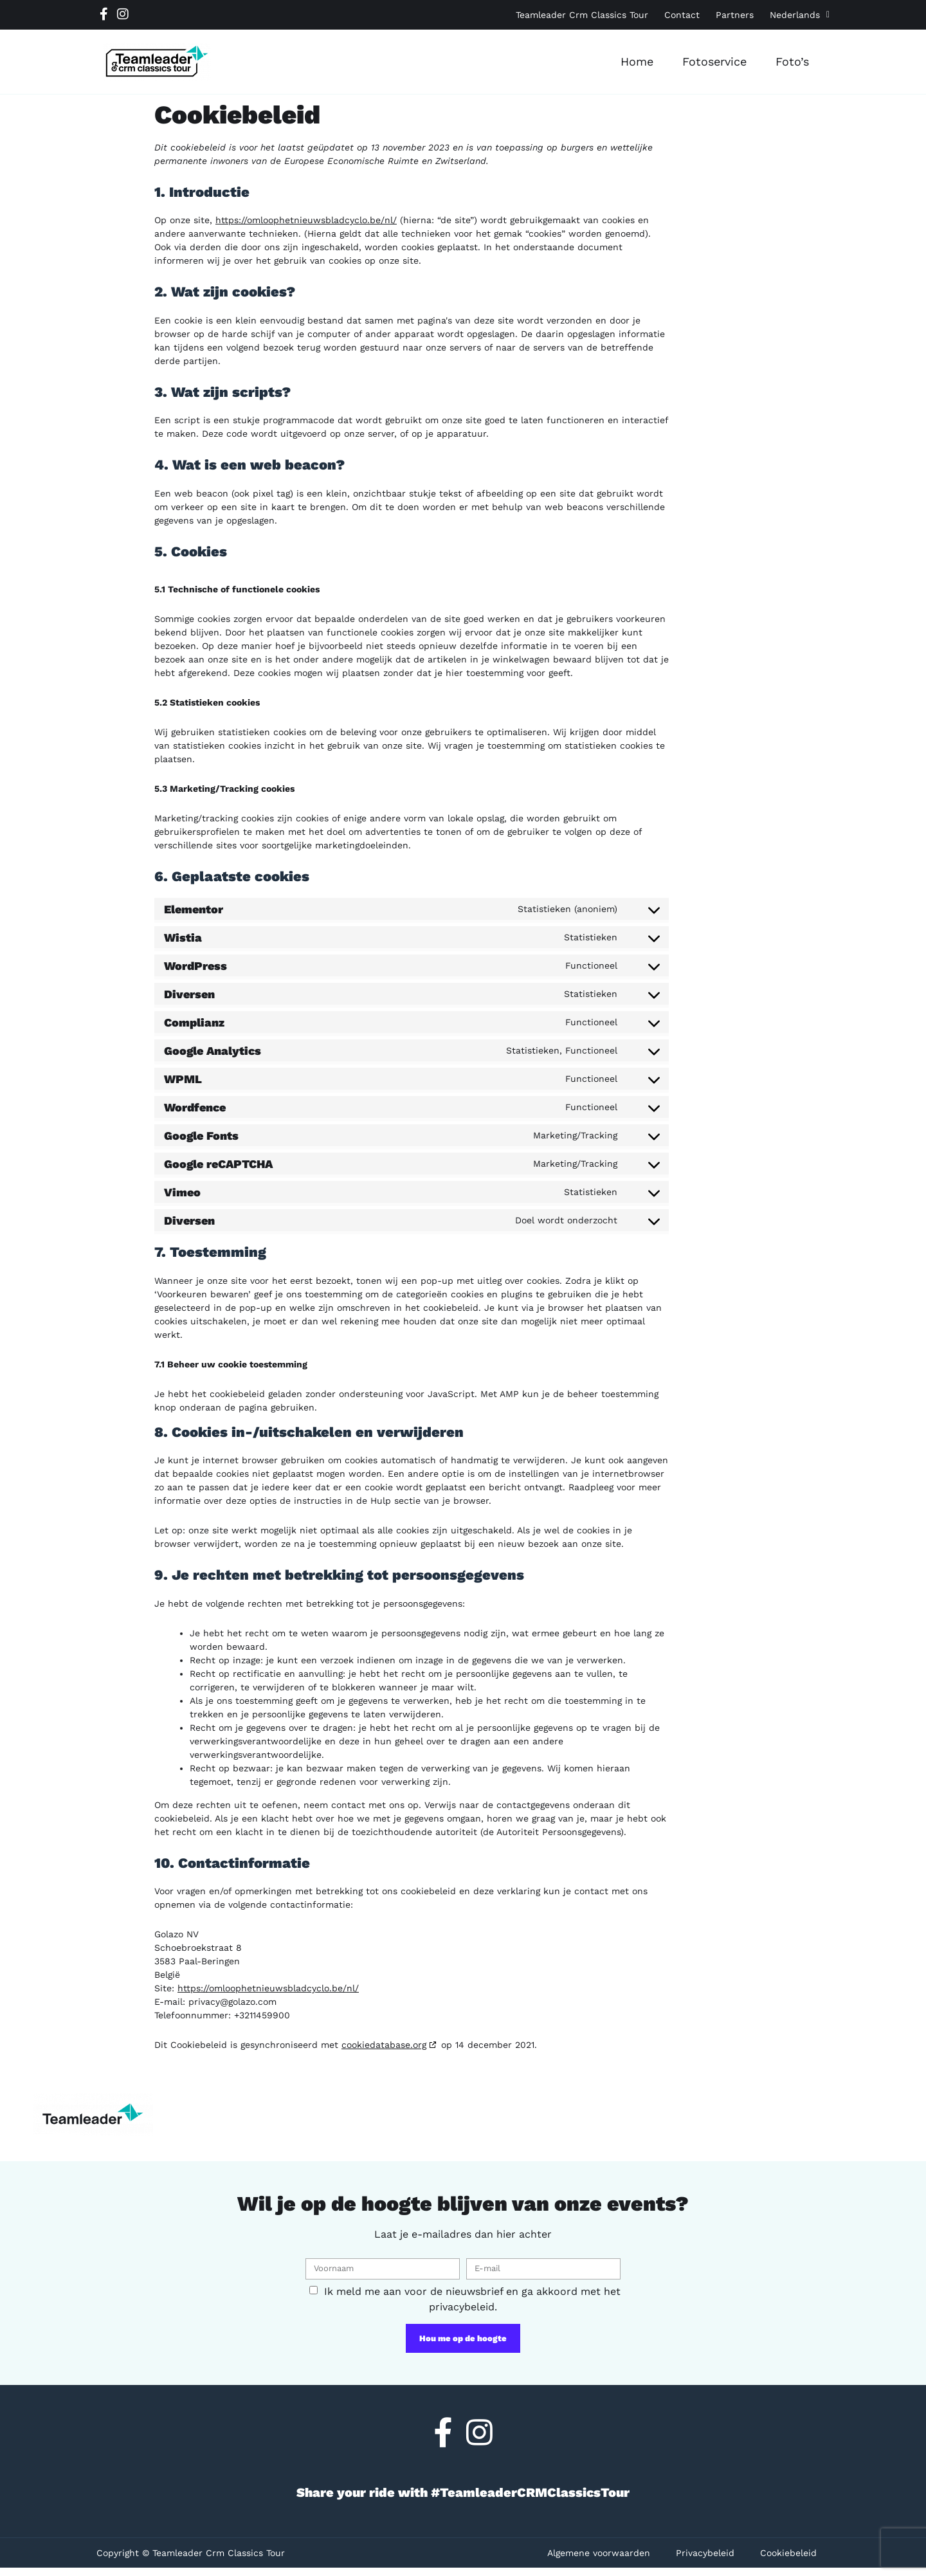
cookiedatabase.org (383, 2045)
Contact (682, 15)
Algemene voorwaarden (598, 2553)
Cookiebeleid (788, 2553)
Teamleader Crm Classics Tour (582, 15)
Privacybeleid (705, 2553)
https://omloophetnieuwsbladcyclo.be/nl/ (306, 220)
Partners (735, 15)
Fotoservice (714, 61)
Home (637, 61)
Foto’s (792, 61)
